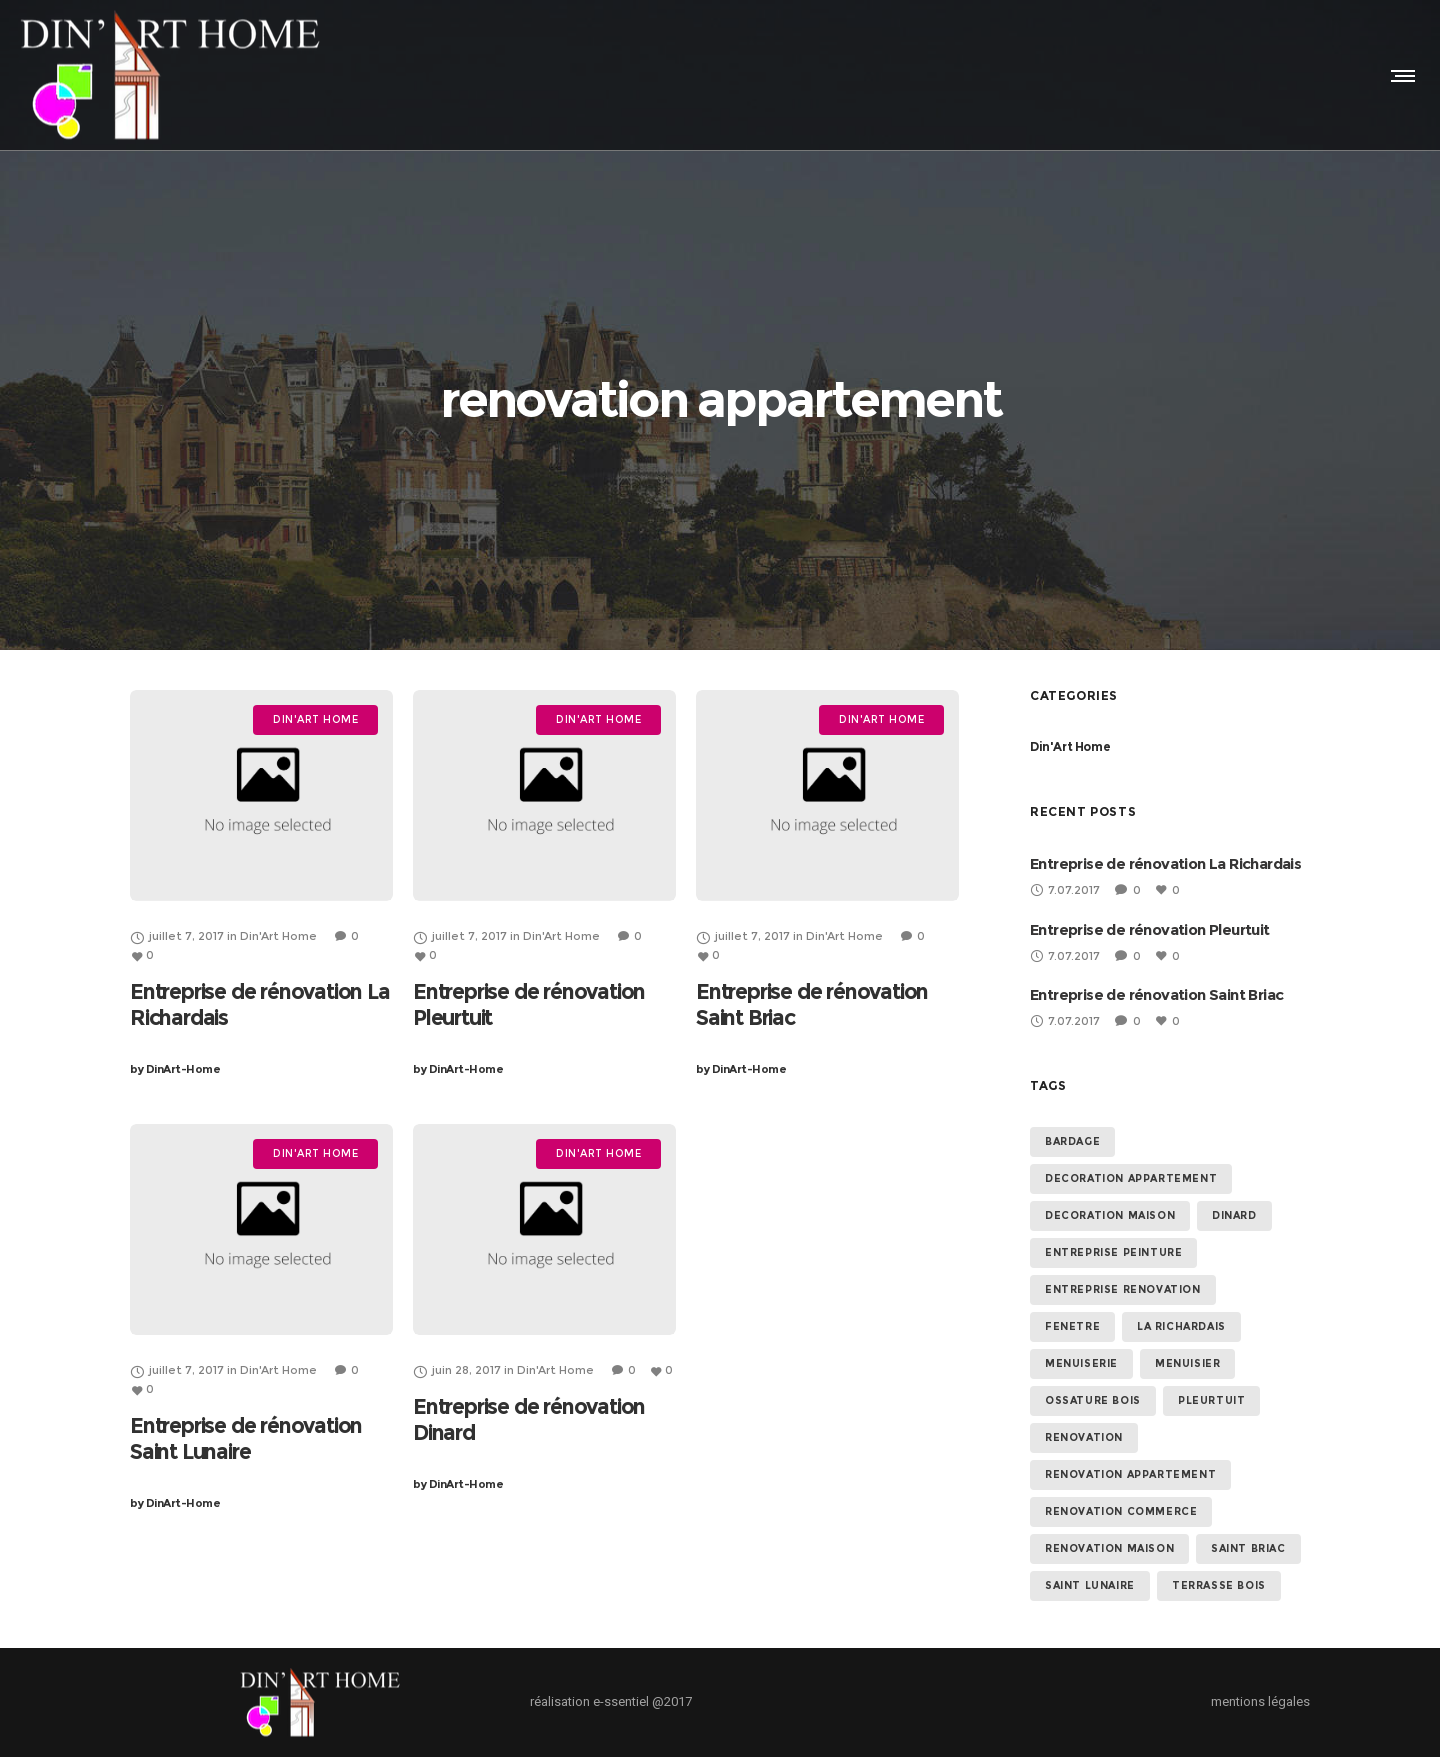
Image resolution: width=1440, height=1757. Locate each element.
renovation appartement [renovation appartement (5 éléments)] (1130, 1474)
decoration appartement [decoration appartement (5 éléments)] (1131, 1178)
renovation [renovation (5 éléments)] (1084, 1437)
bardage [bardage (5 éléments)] (1072, 1141)
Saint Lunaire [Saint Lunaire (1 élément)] (1090, 1585)
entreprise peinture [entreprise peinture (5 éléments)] (1113, 1252)
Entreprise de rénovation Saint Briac (1156, 994)
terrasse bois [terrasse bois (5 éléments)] (1219, 1585)
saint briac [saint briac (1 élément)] (1248, 1548)
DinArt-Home (175, 1069)
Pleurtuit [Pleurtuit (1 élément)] (1211, 1400)
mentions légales (1260, 1701)
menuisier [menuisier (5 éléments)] (1187, 1363)
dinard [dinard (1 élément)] (1234, 1215)
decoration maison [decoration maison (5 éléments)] (1110, 1215)
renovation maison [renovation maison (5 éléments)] (1109, 1548)
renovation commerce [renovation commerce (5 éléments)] (1121, 1511)
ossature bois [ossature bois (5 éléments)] (1093, 1400)
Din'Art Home (1070, 746)
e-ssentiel (621, 1701)
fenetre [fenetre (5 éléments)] (1072, 1326)
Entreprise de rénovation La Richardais (1165, 863)
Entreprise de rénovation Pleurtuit (1150, 929)
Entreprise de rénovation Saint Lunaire (246, 1438)
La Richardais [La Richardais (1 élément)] (1181, 1326)
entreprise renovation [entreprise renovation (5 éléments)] (1123, 1289)
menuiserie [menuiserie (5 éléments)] (1081, 1363)
